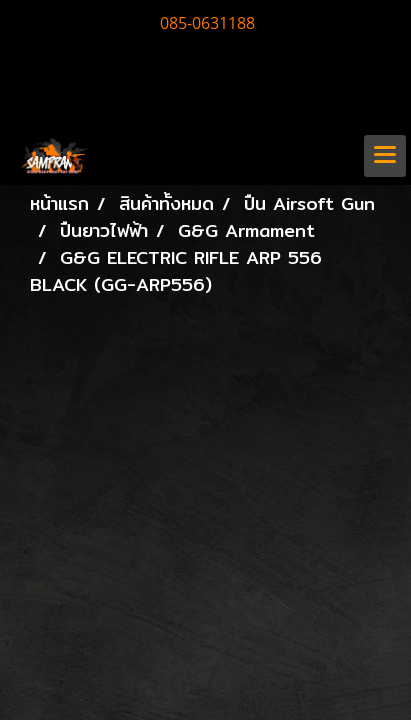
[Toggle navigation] (385, 156)
